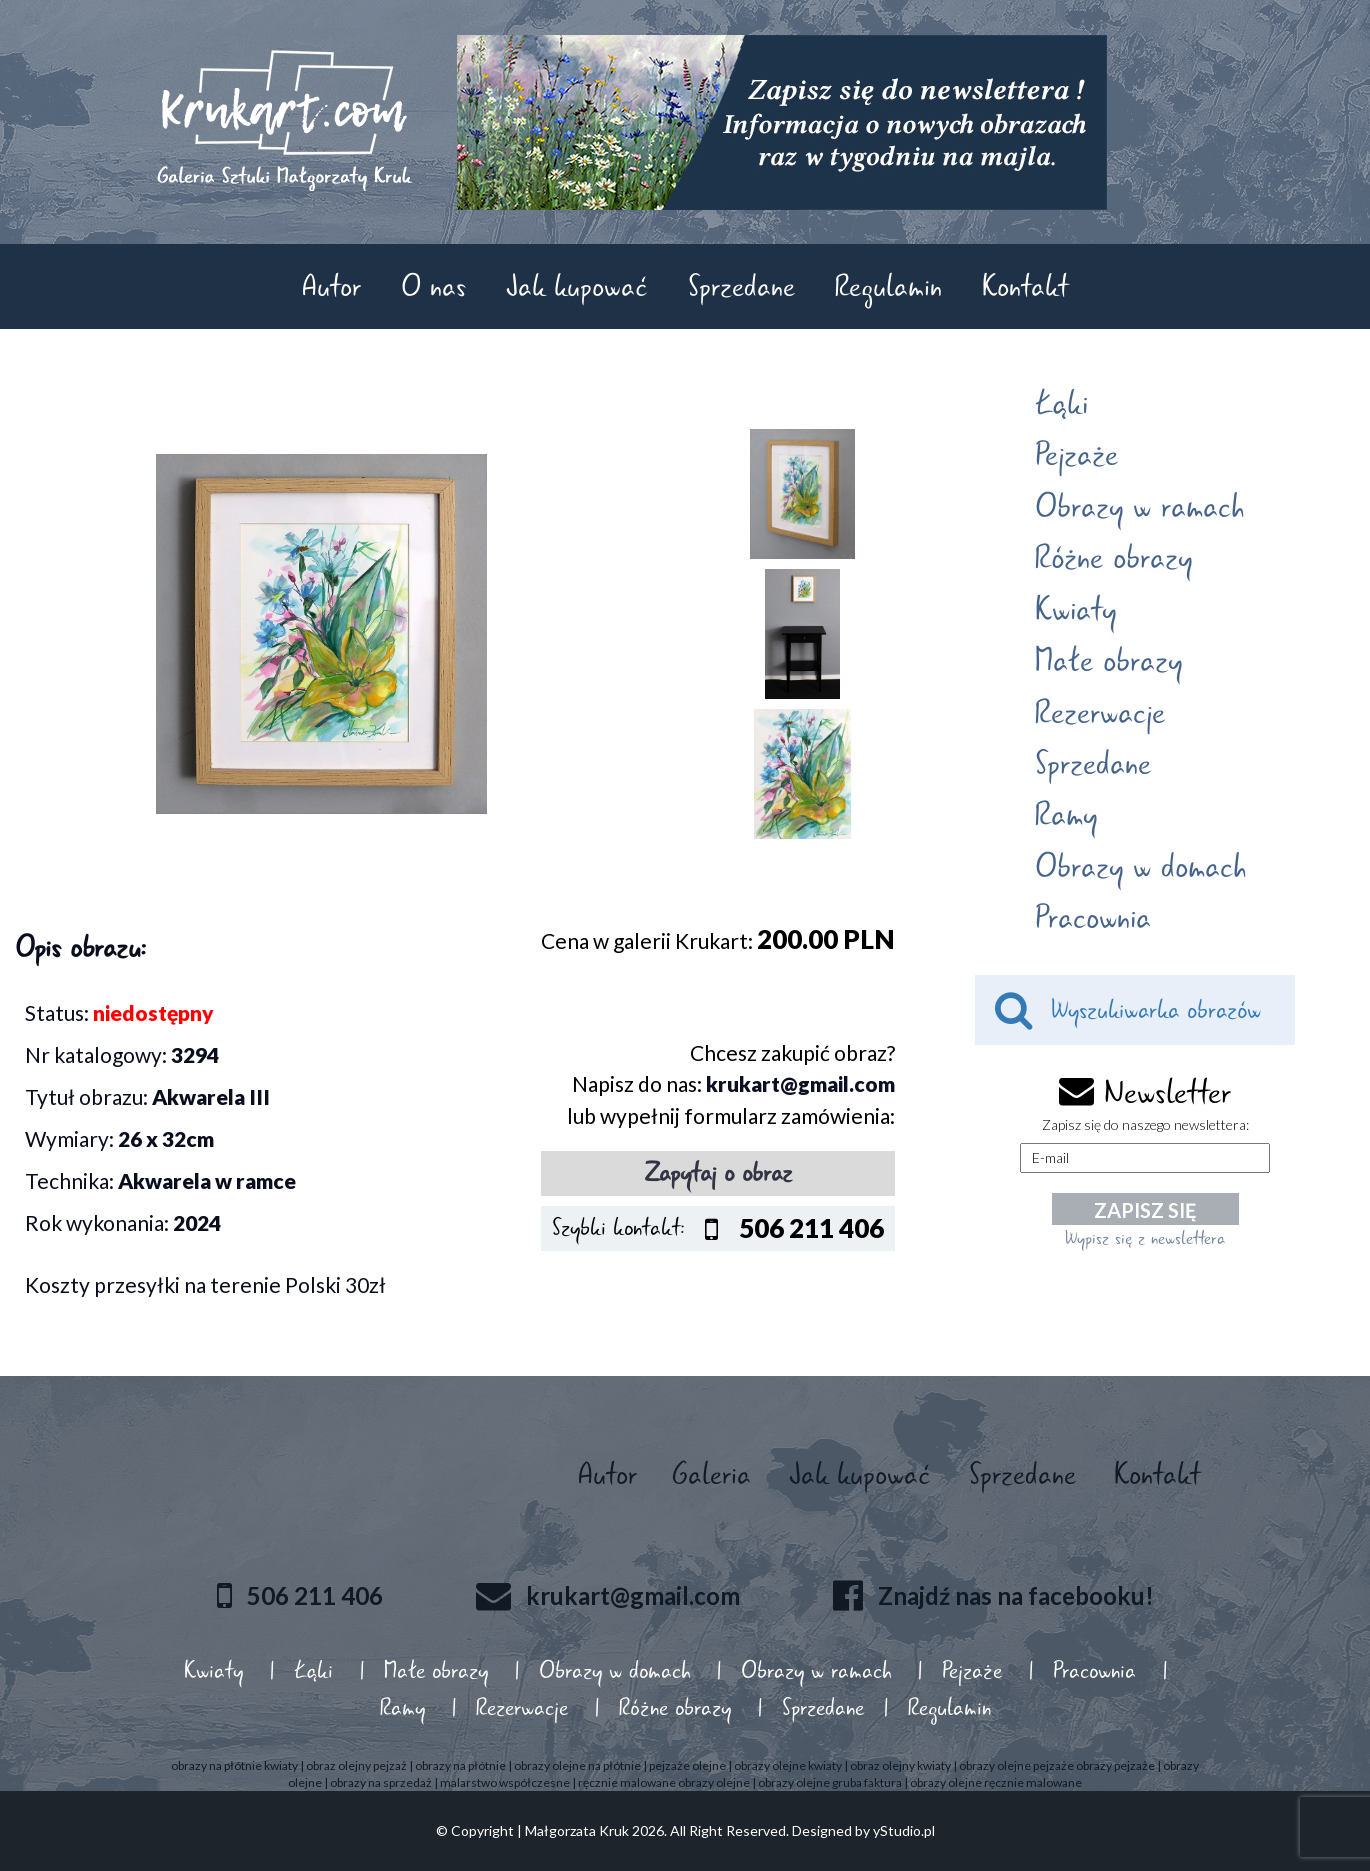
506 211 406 (315, 1594)
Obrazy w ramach (1139, 507)
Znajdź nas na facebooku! (1016, 1594)
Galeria (711, 1474)
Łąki (1061, 404)
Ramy (1066, 815)
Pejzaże (1076, 455)
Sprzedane (741, 286)
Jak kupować (577, 286)
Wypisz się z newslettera (1145, 1238)
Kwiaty (1075, 610)
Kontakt (1025, 286)
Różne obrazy (1113, 558)
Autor (331, 286)
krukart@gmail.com (800, 1083)
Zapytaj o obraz (718, 1173)
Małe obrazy (1108, 661)
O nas (433, 286)
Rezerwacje (1100, 713)
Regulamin (888, 286)
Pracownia (1093, 918)
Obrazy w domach (1140, 867)
